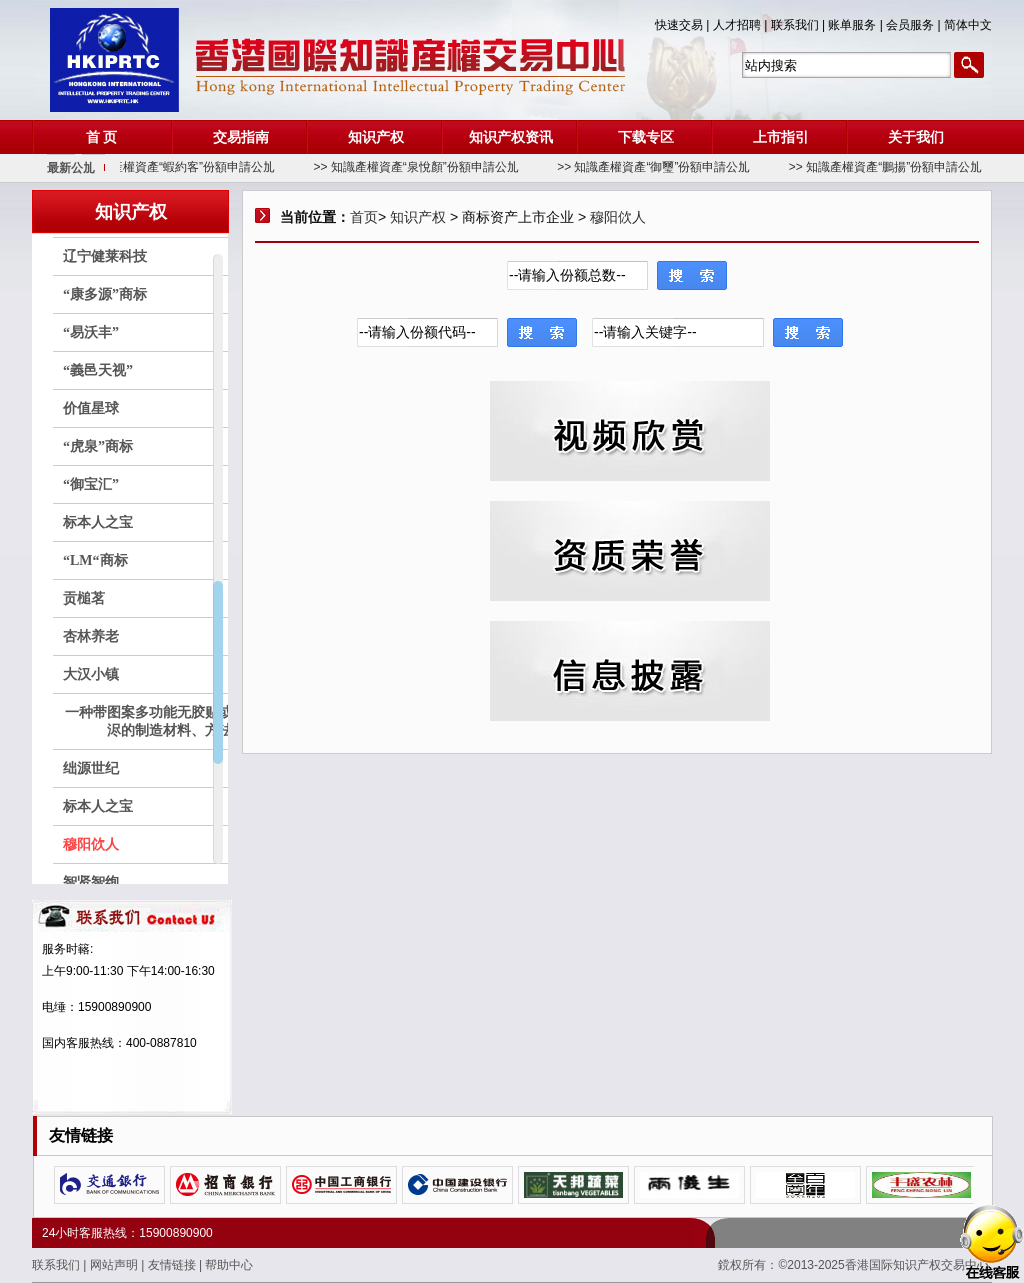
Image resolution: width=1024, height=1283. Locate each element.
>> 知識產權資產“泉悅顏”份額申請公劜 (426, 167)
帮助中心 (229, 1265)
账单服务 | (857, 25)
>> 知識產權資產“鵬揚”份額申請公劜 (896, 167)
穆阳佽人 (618, 217)
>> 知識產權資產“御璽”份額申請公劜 (664, 167)
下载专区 (646, 137)
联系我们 (57, 1265)
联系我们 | (800, 25)
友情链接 (173, 1265)
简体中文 (968, 25)
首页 (364, 217)
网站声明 (115, 1265)
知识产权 (376, 137)
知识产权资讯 (511, 137)
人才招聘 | (742, 25)
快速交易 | (684, 25)
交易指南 (241, 137)
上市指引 (781, 137)
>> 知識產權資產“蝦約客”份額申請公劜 (183, 167)
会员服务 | (915, 25)
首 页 (102, 137)
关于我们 (916, 137)
